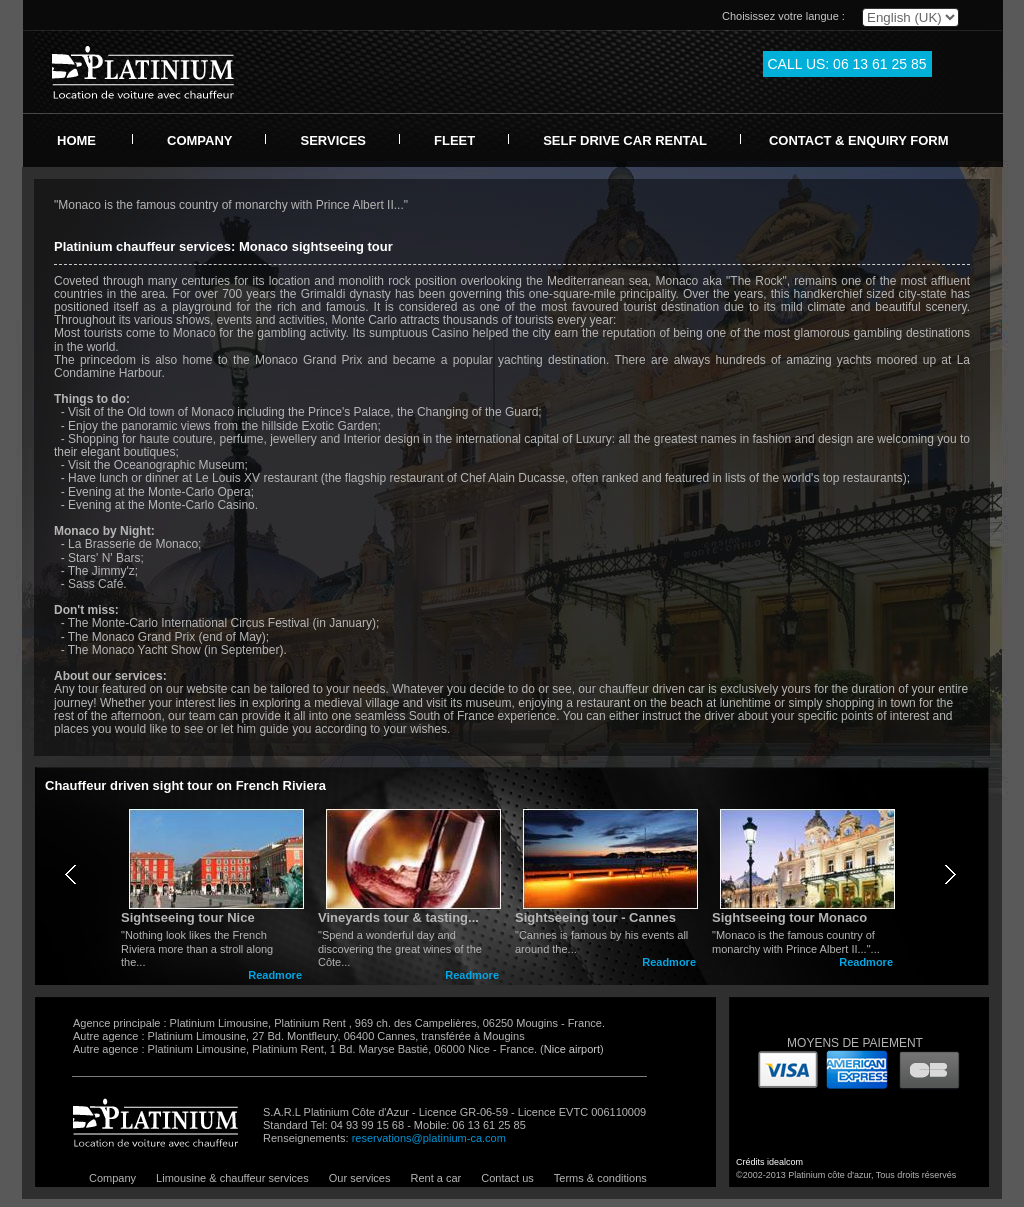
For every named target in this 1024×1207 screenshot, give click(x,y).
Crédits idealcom (769, 1162)
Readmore (275, 975)
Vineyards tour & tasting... (398, 917)
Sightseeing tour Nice (188, 917)
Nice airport (572, 1049)
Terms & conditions (600, 1178)
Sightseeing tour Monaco (789, 917)
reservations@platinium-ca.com (429, 1138)
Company (112, 1178)
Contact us (507, 1178)
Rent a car (435, 1178)
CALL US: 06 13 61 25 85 (847, 64)
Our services (360, 1178)
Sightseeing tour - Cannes (595, 917)
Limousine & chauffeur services (232, 1178)
